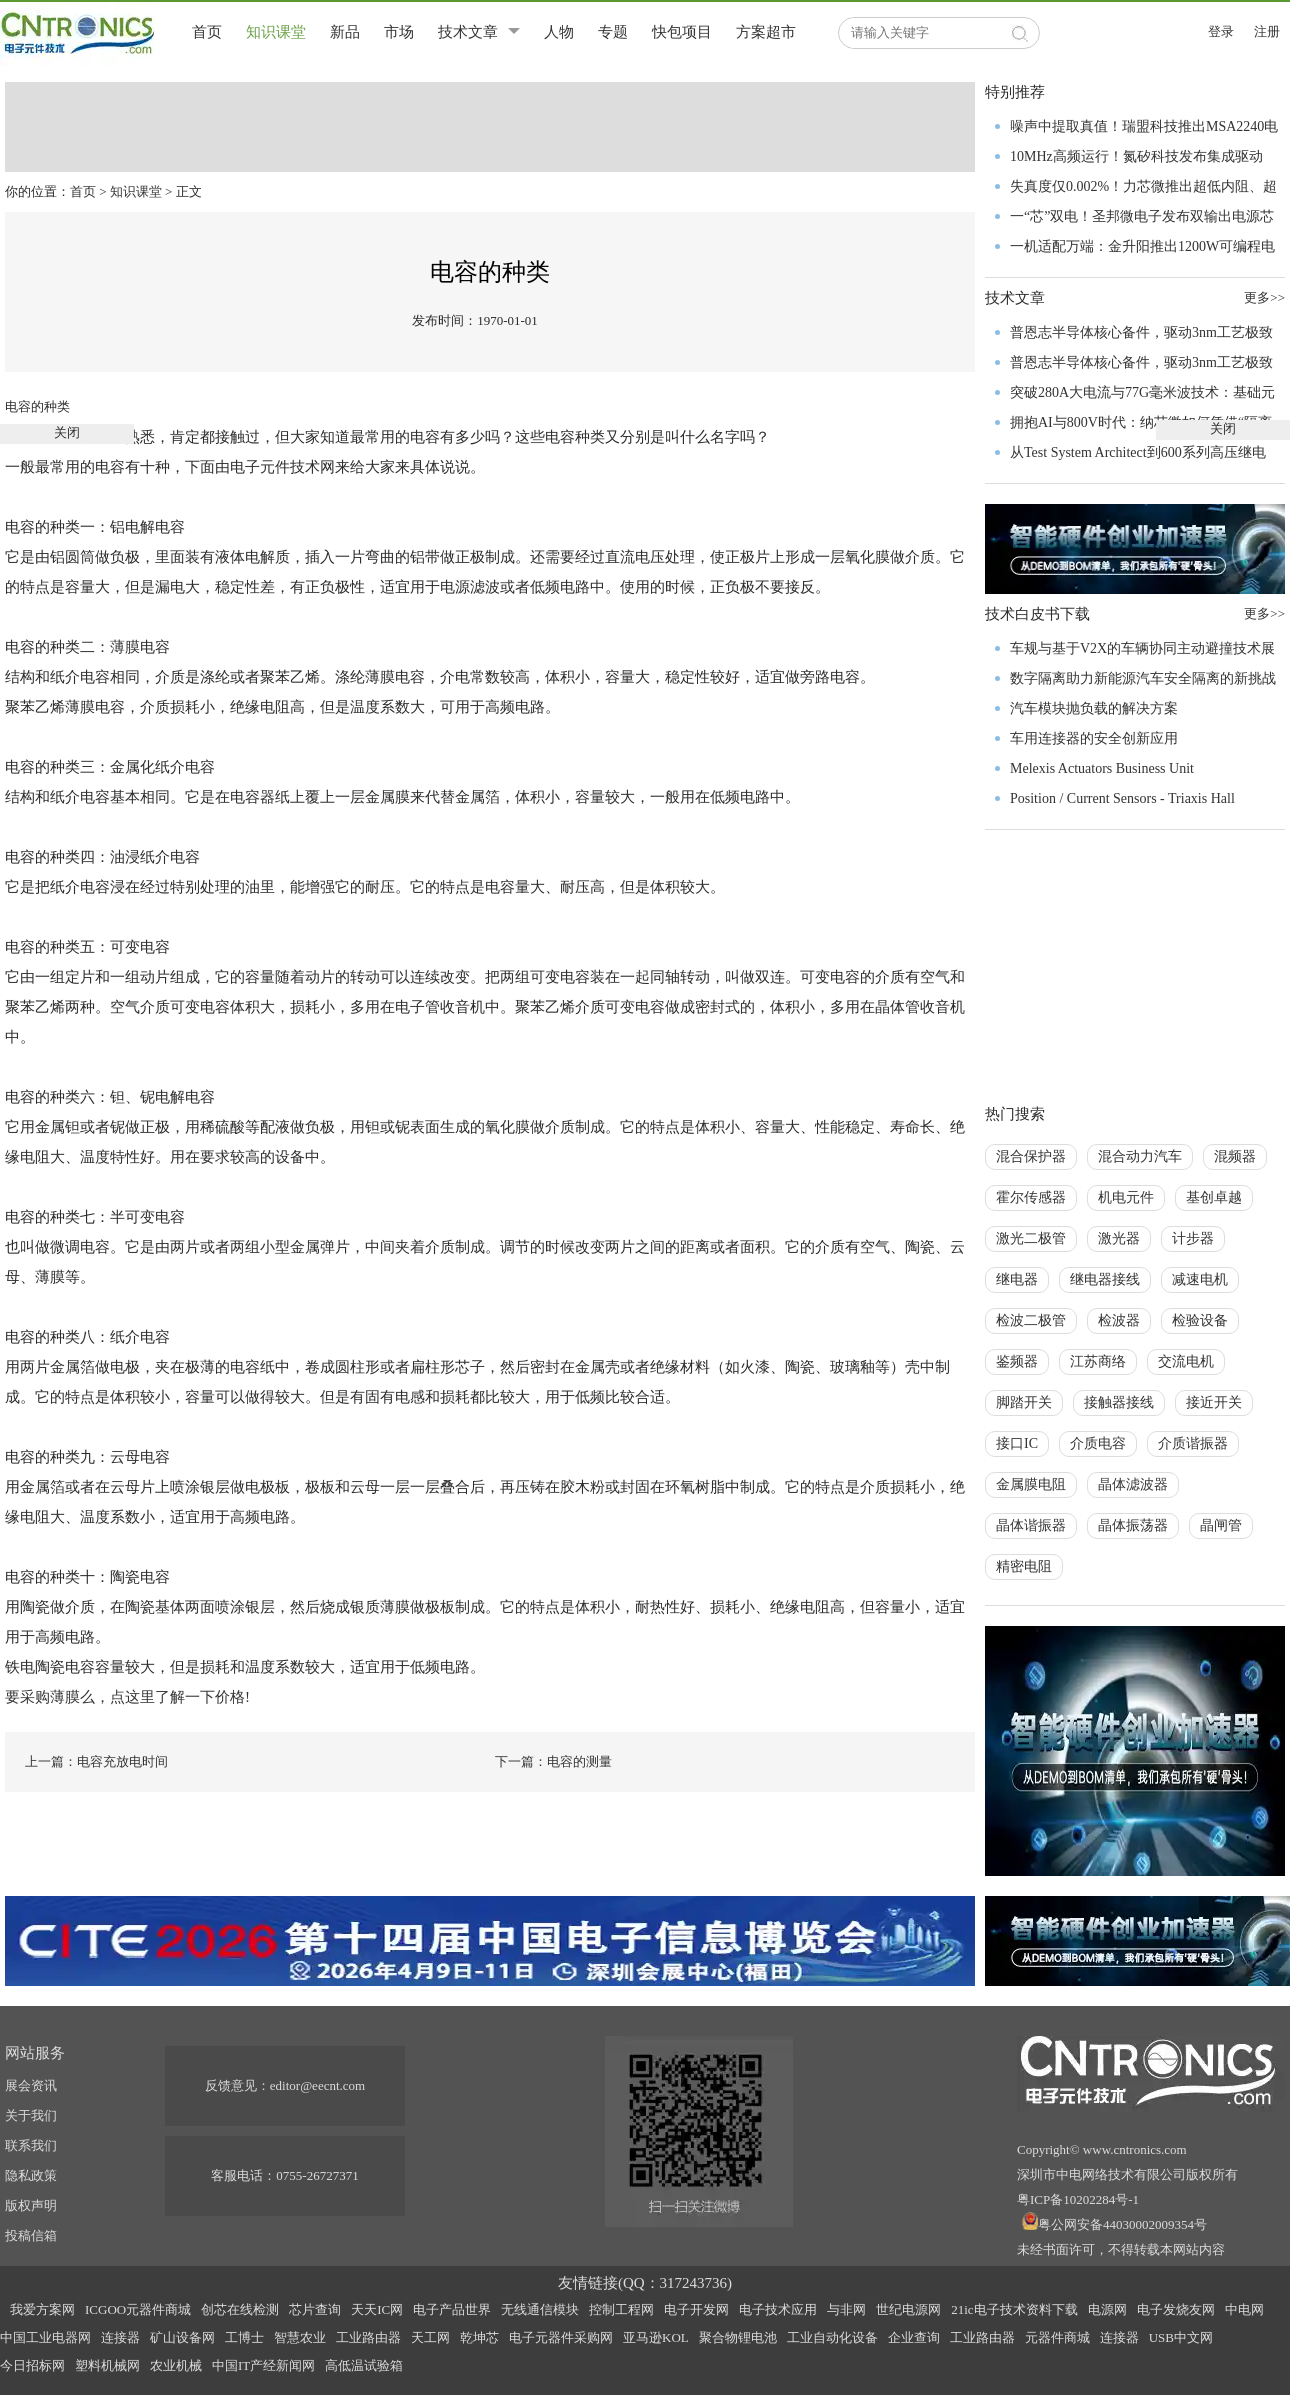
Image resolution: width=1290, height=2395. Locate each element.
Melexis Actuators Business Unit (1102, 768)
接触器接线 (1119, 1402)
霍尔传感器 (1031, 1197)
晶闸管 (1221, 1525)
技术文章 (468, 32)
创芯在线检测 (240, 2309)
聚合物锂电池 (738, 2337)
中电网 (1244, 2309)
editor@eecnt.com (317, 2085)
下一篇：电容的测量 (553, 1761)
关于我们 (31, 2115)
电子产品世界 (452, 2309)
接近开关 (1214, 1402)
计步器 (1193, 1238)
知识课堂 (276, 32)
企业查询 (914, 2337)
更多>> (1264, 613)
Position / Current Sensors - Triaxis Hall (1122, 798)
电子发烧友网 (1176, 2309)
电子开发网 (696, 2309)
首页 (207, 32)
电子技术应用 (778, 2309)
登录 (1221, 31)
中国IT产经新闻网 (263, 2365)
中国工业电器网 (45, 2337)
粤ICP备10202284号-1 (1078, 2199)
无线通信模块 (540, 2309)
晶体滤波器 (1133, 1484)
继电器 (1017, 1279)
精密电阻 (1024, 1566)
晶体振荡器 (1133, 1525)
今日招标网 (32, 2365)
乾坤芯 (479, 2337)
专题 (613, 32)
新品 (345, 32)
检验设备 (1200, 1320)
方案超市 (766, 32)
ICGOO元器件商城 (138, 2309)
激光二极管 (1031, 1238)
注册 (1267, 31)
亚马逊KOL (656, 2337)
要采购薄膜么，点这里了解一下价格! (127, 1697)
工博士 (244, 2337)
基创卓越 (1214, 1197)
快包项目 (682, 32)
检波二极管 (1031, 1320)
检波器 (1119, 1320)
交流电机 (1186, 1361)
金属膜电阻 (1031, 1484)
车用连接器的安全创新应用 (1094, 738)
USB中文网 (1181, 2337)
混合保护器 (1031, 1156)
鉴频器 (1017, 1361)
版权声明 (31, 2205)
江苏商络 (1098, 1361)
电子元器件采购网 (561, 2337)
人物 (559, 32)
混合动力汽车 (1140, 1156)
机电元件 (1126, 1197)
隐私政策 (31, 2175)
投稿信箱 (31, 2235)
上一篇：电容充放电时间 (96, 1761)
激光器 (1119, 1238)
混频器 (1235, 1156)
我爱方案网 (42, 2309)
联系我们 (31, 2145)
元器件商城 (1057, 2337)
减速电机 (1200, 1279)
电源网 (1107, 2309)
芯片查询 (315, 2309)
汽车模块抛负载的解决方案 (1094, 708)
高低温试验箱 (364, 2365)
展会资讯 (31, 2085)
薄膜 (125, 647)
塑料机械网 (107, 2365)
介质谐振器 (1193, 1443)
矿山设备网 (182, 2337)
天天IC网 (377, 2309)
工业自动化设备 (832, 2337)
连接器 (120, 2337)
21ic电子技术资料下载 (1014, 2309)
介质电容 (1098, 1443)
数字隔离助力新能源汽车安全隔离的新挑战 (1143, 678)
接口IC (1017, 1443)
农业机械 (176, 2365)
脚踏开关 (1024, 1402)
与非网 (846, 2309)
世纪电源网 (908, 2309)
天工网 (430, 2337)
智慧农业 (300, 2337)
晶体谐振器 (1031, 1525)
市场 (399, 32)
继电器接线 (1105, 1279)
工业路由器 (368, 2337)
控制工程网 (621, 2309)
